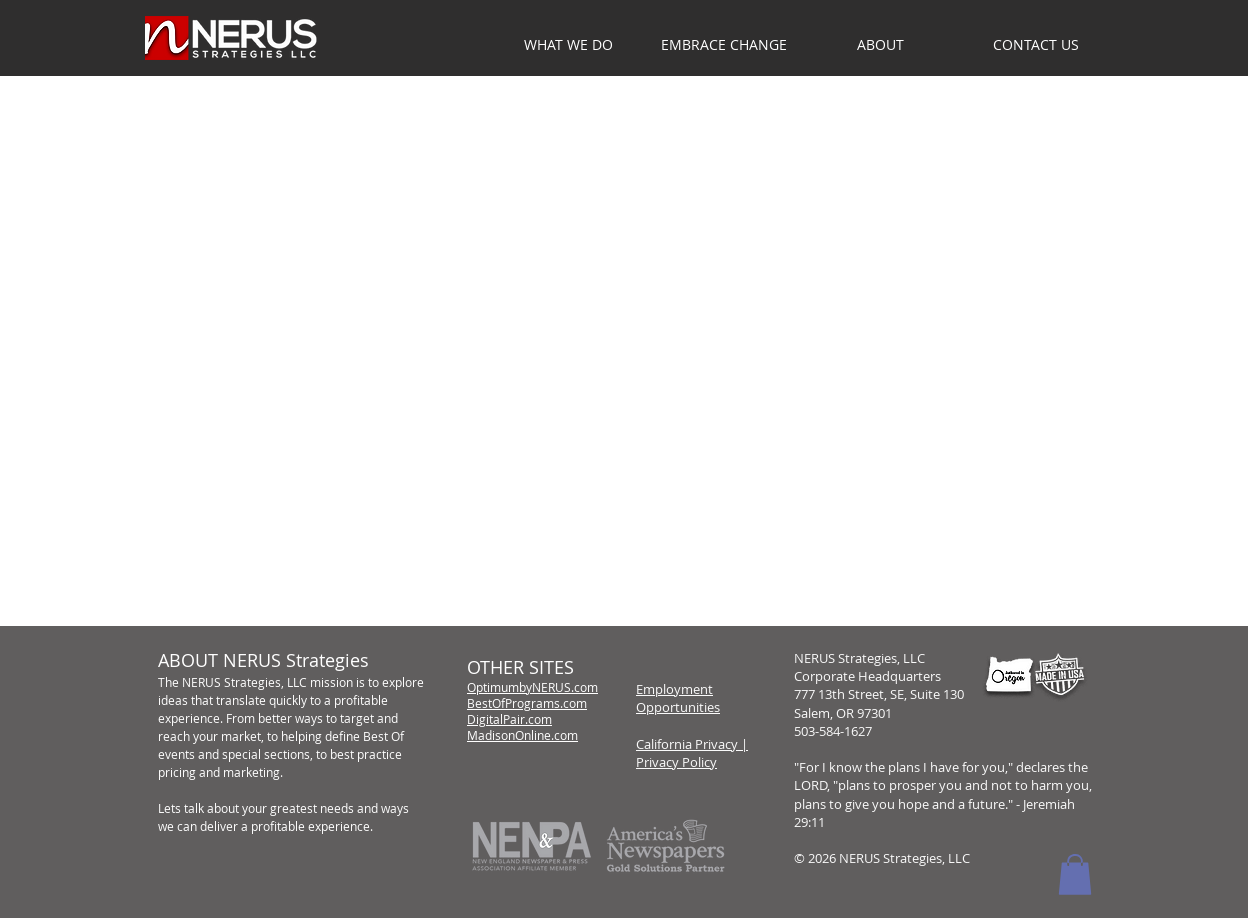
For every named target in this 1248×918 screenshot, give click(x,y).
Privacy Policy (676, 762)
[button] (880, 45)
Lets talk (181, 808)
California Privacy (687, 744)
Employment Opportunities (678, 698)
